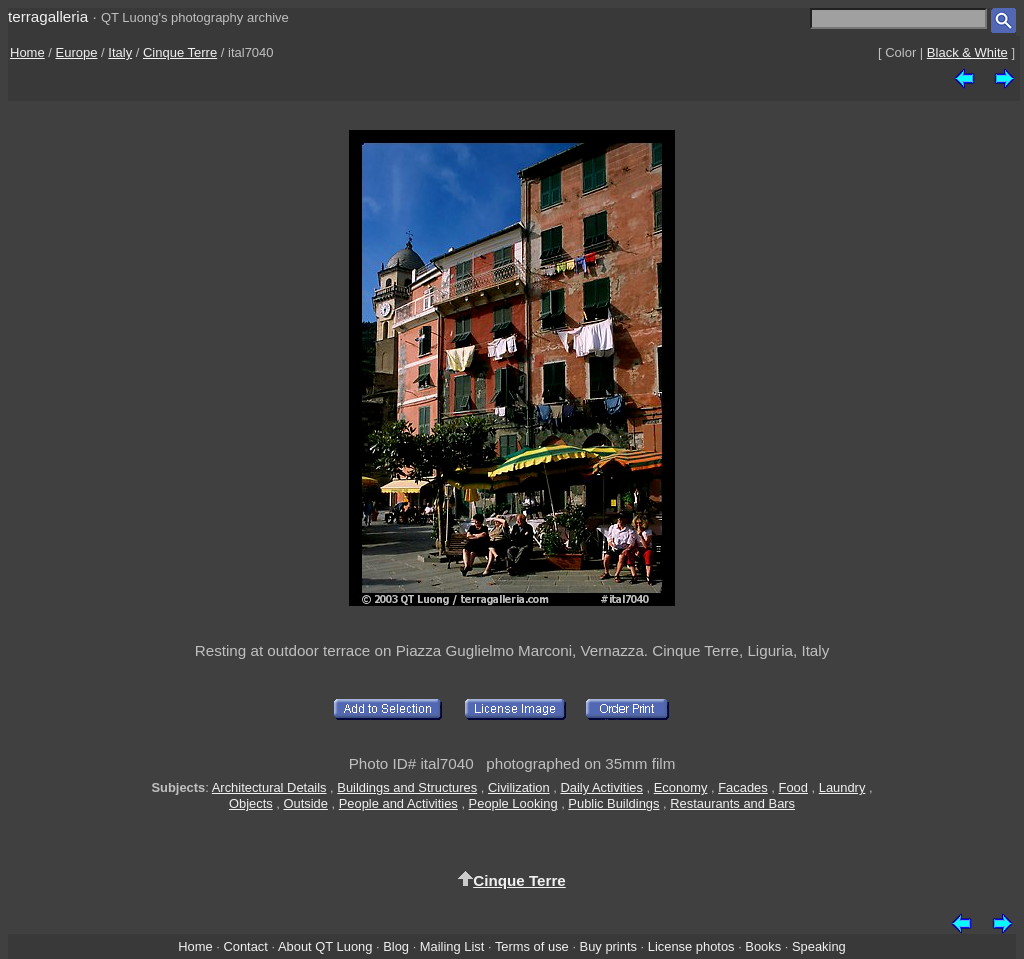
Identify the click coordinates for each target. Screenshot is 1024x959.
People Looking (513, 803)
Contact (245, 946)
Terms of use (532, 946)
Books (763, 946)
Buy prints (608, 946)
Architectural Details (269, 787)
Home (27, 52)
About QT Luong (325, 946)
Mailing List (452, 946)
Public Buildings (613, 803)
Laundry (842, 787)
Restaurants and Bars (732, 803)
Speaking (819, 946)
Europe (77, 52)
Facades (743, 787)
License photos (691, 946)
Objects (251, 803)
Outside (305, 803)
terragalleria (48, 16)
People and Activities (398, 803)
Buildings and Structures (407, 787)
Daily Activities (601, 787)
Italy (120, 52)
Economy (681, 787)
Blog (396, 946)
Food (793, 787)
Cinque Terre (180, 52)
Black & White (967, 52)
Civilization (519, 787)
